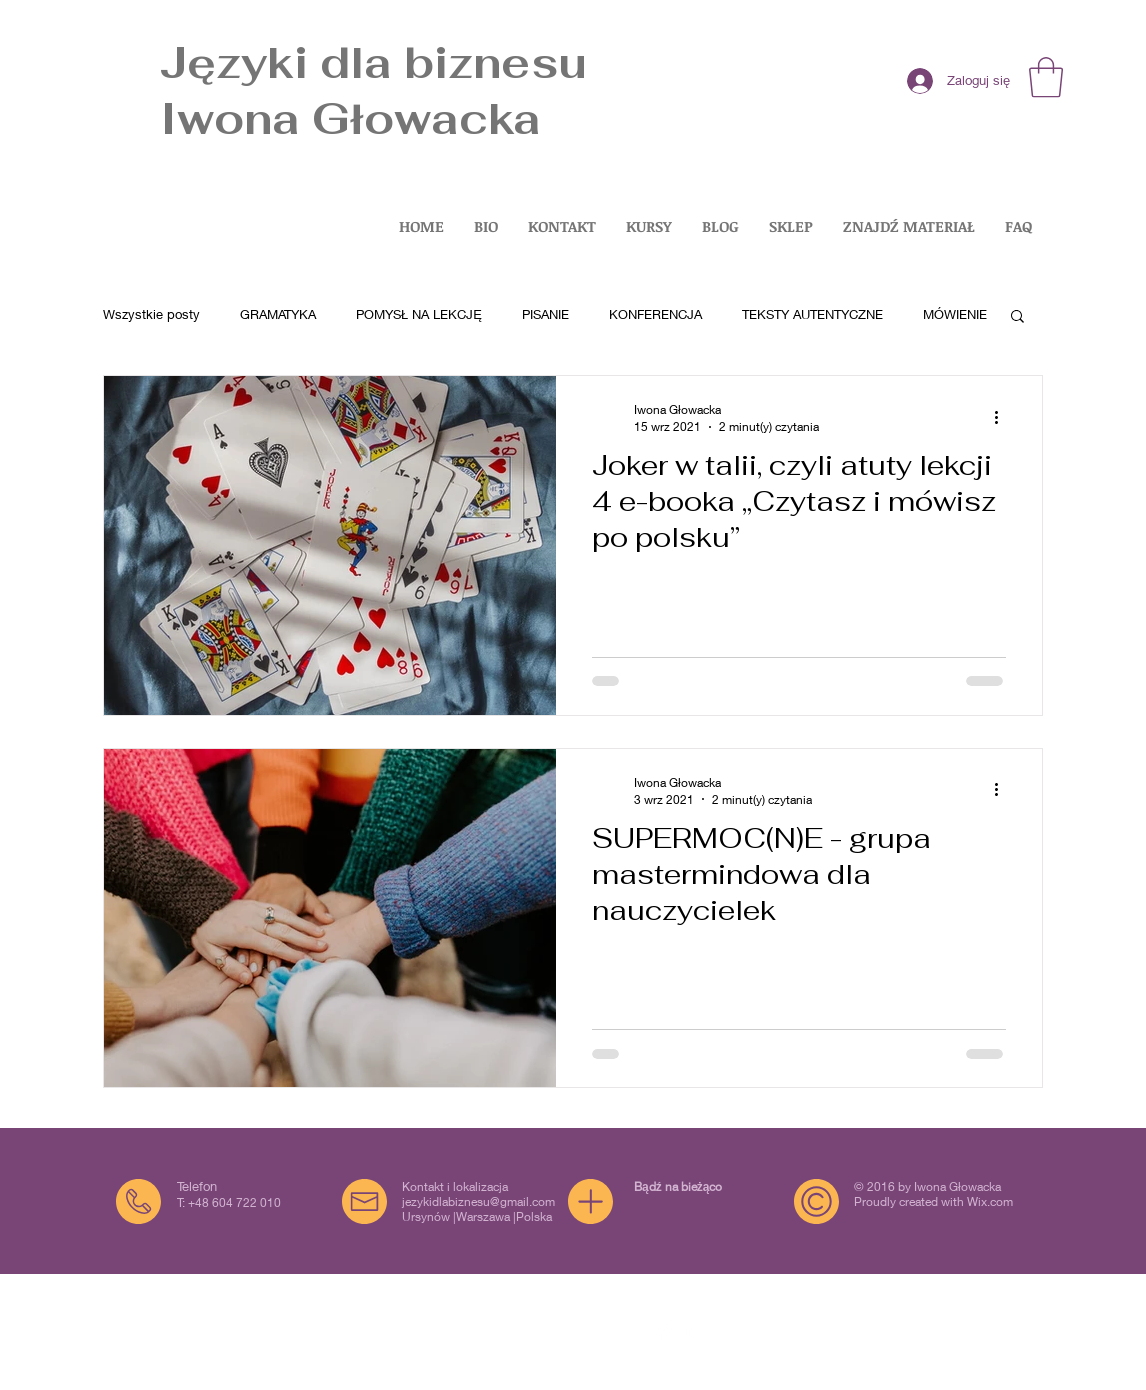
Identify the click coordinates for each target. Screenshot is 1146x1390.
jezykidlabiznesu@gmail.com (478, 1201)
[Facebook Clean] (666, 1330)
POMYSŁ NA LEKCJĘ (419, 314)
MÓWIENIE (955, 314)
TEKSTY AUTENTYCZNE (812, 314)
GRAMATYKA (278, 314)
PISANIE (545, 314)
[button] (1046, 77)
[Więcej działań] (1003, 417)
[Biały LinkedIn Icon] (694, 1330)
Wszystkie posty (151, 314)
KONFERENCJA (655, 314)
